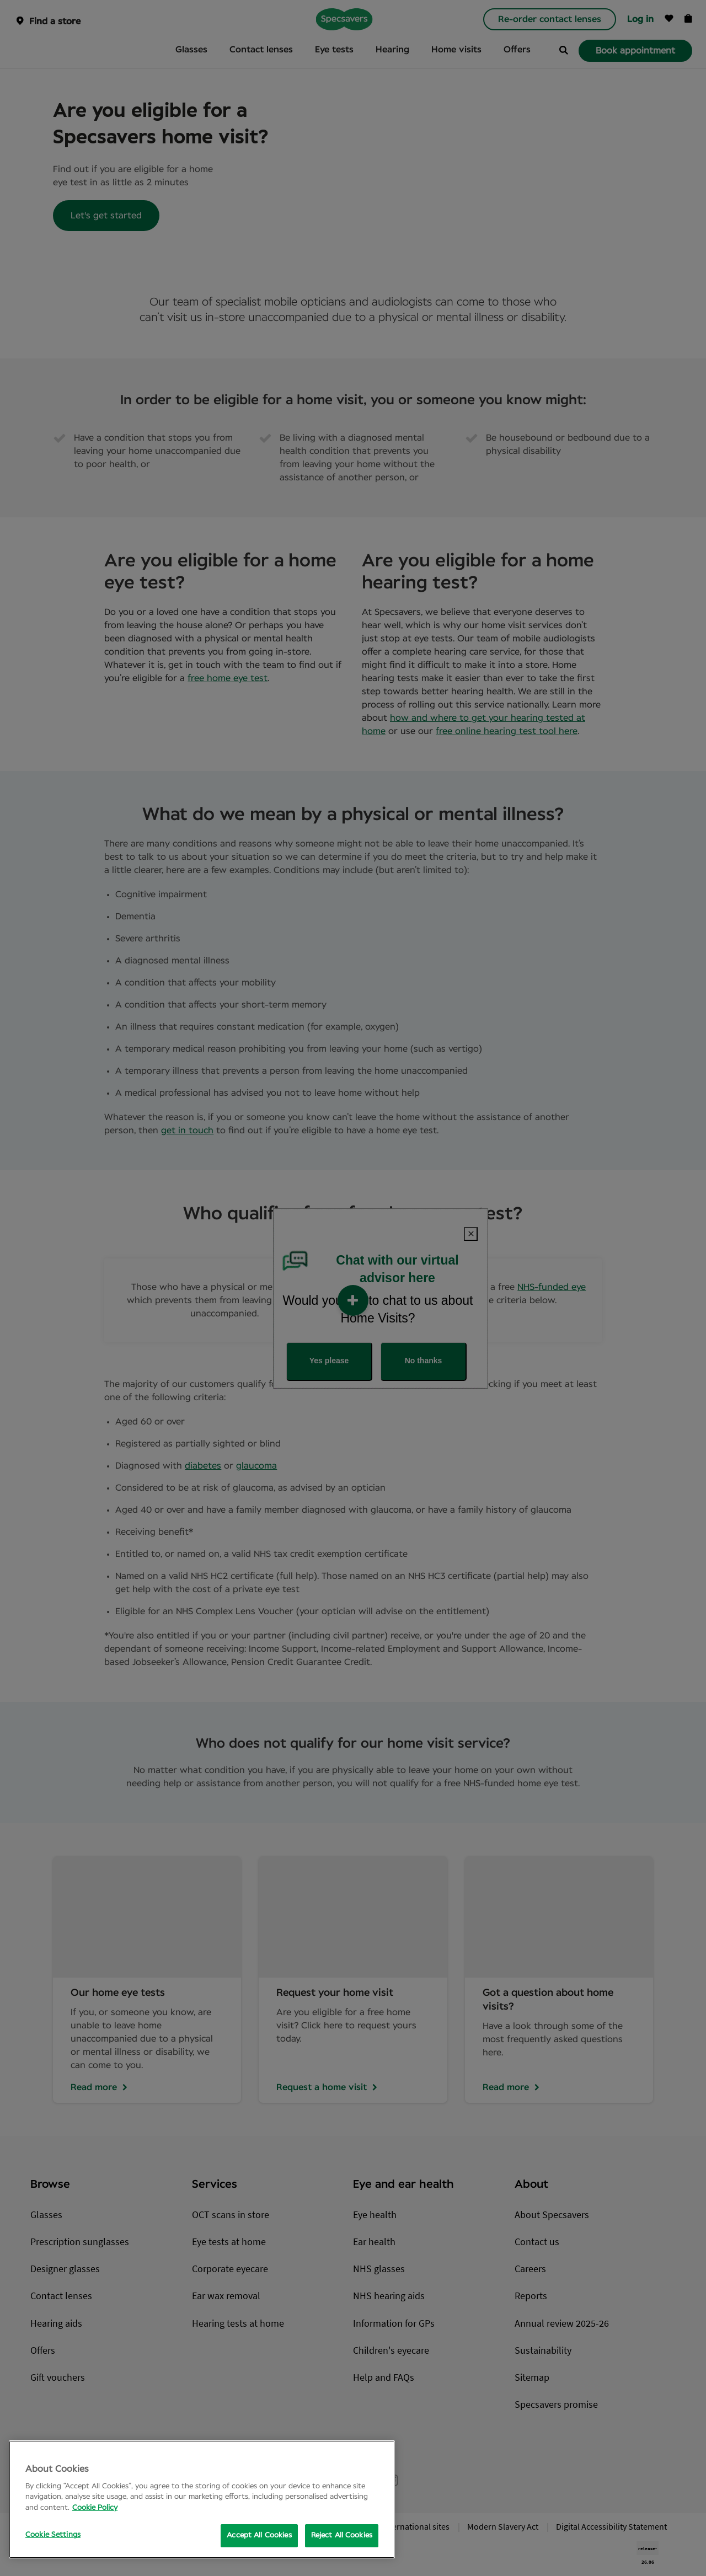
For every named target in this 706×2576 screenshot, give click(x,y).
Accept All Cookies (259, 2535)
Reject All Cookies (341, 2535)
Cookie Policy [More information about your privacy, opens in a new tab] (94, 2507)
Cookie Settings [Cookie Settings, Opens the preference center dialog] (53, 2534)
